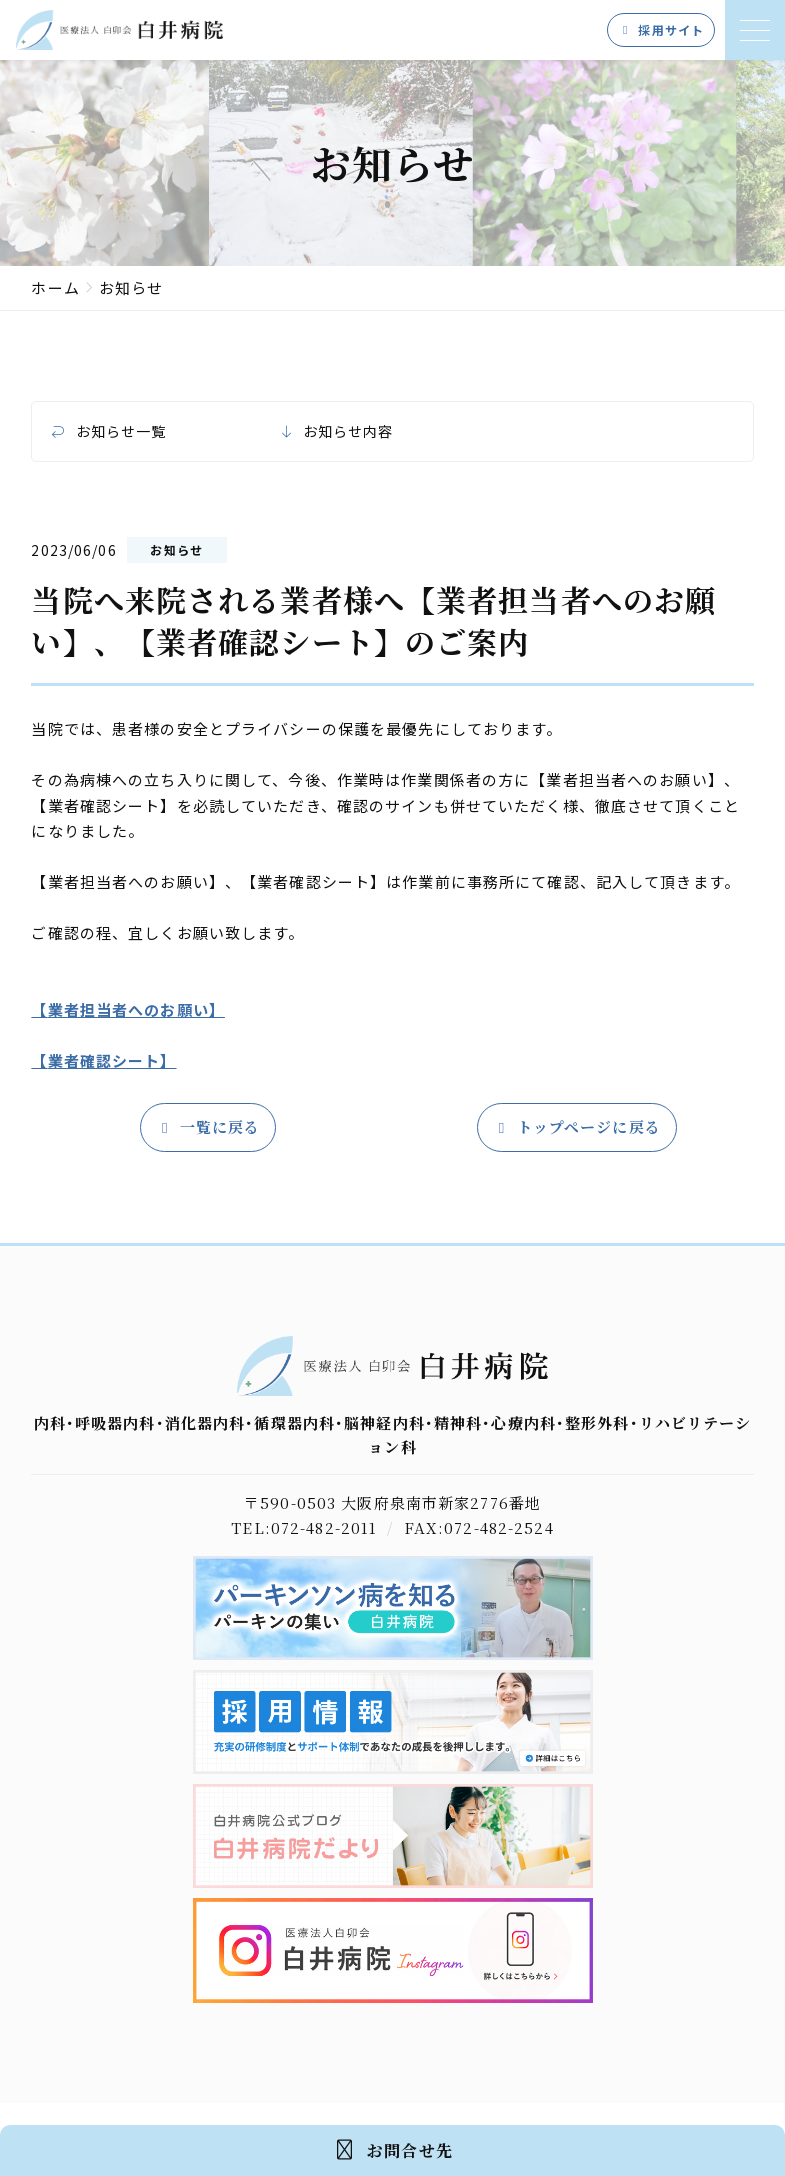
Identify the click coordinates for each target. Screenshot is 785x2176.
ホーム (55, 287)
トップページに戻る (577, 1127)
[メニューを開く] (755, 30)
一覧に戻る (208, 1127)
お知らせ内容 (348, 431)
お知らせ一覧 (121, 431)
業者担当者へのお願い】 (136, 1009)
